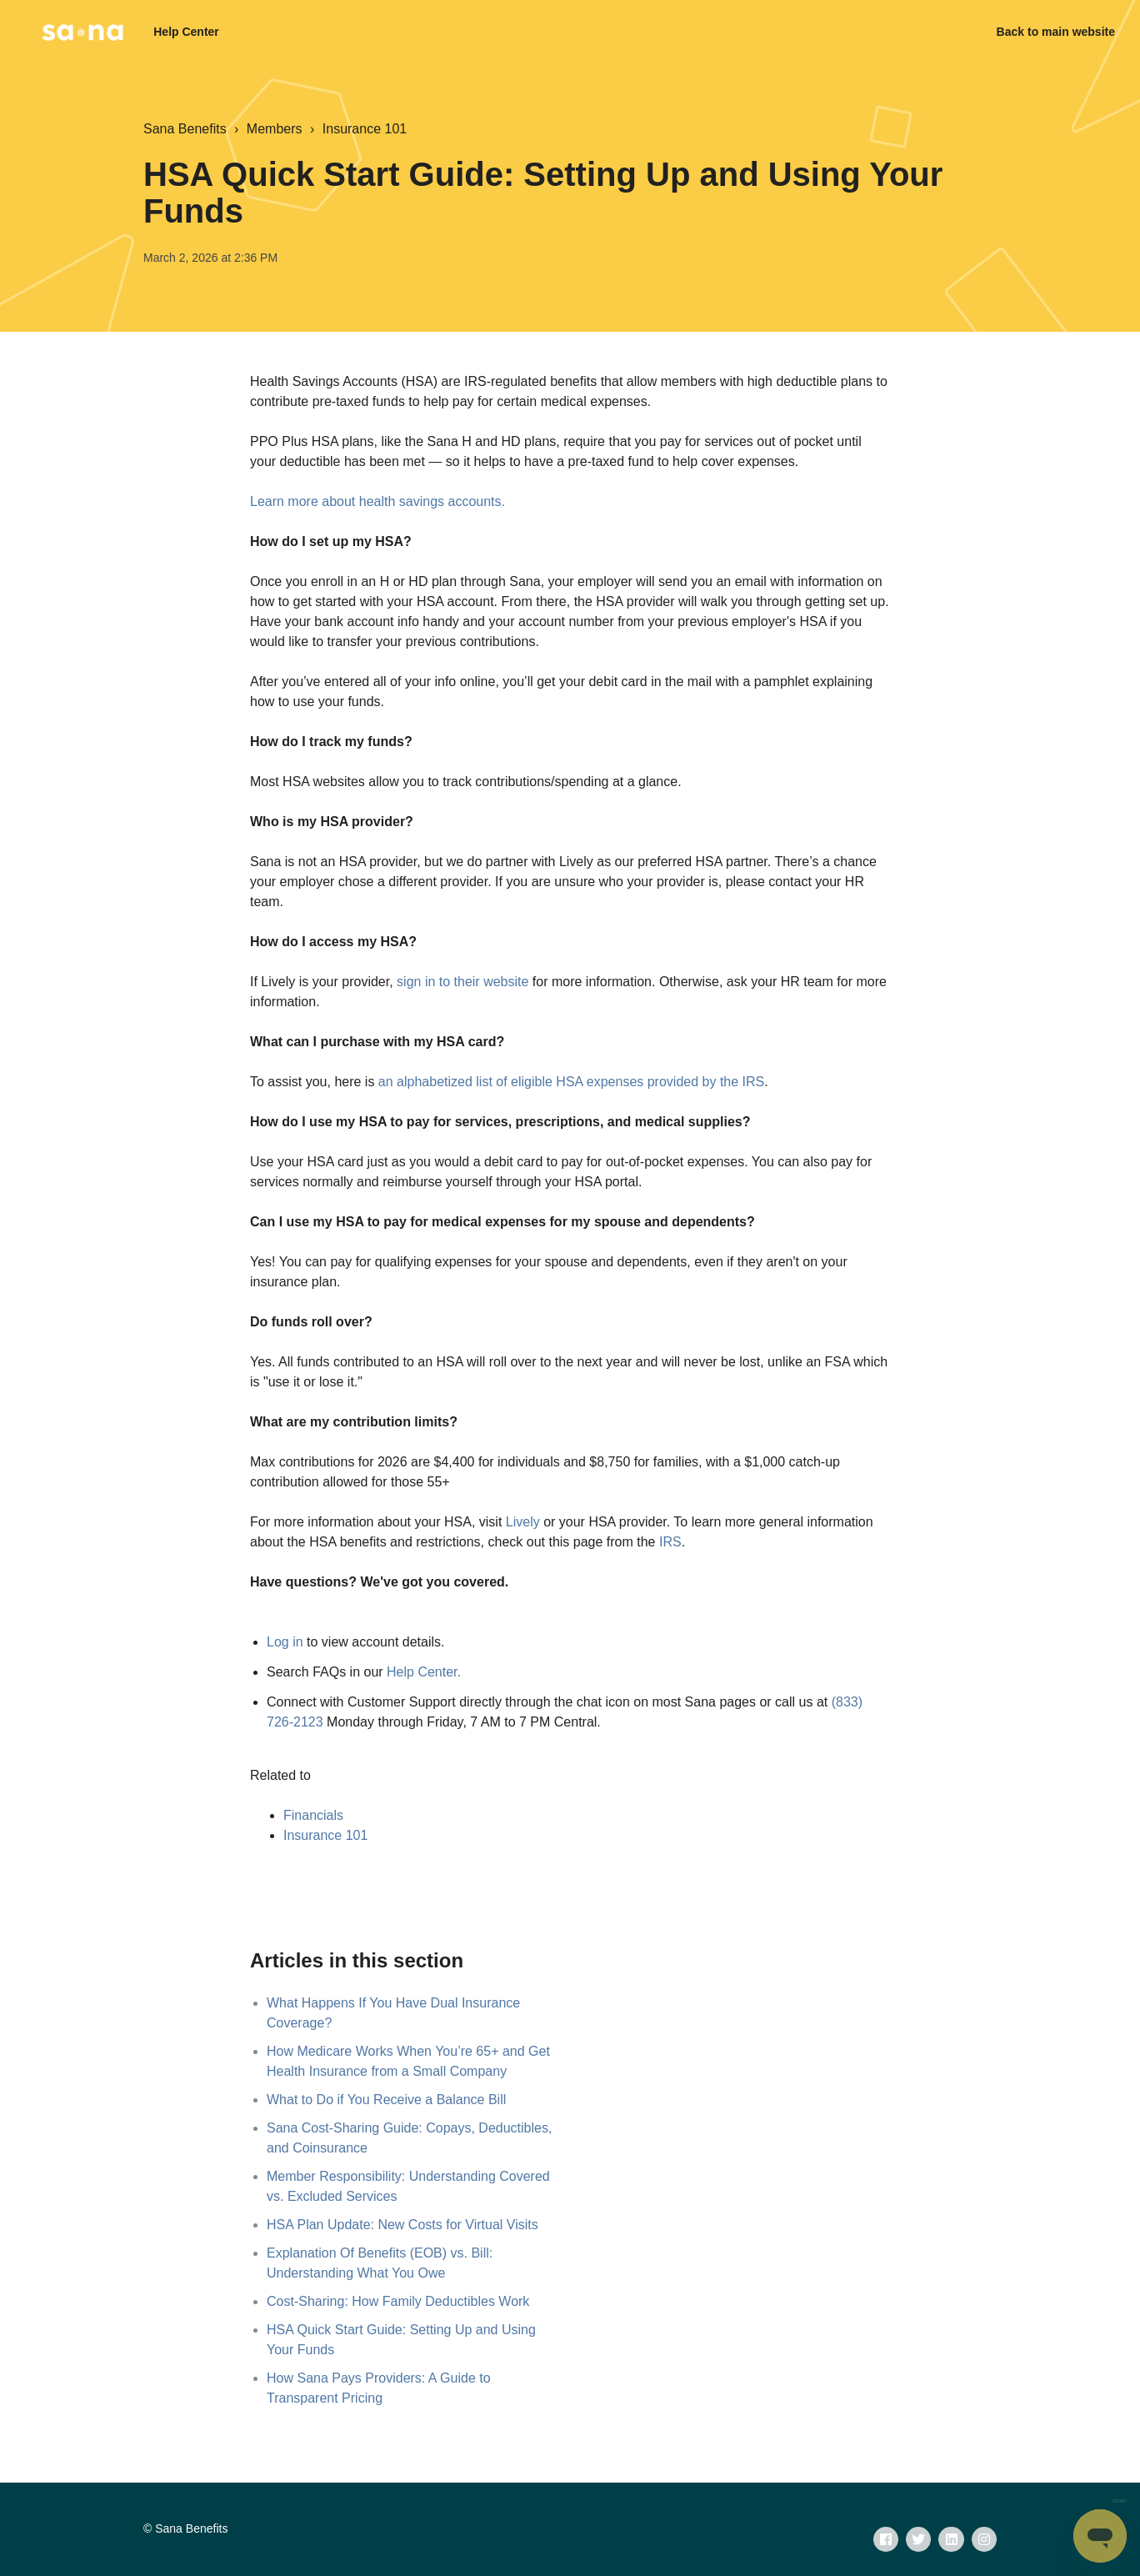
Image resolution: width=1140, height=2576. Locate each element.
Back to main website (1056, 31)
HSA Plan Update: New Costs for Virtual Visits (402, 2225)
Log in (285, 1642)
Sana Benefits (185, 129)
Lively (523, 1522)
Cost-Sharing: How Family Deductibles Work (398, 2301)
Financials (313, 1815)
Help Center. (424, 1672)
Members (274, 129)
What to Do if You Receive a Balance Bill (386, 2099)
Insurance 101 (364, 129)
